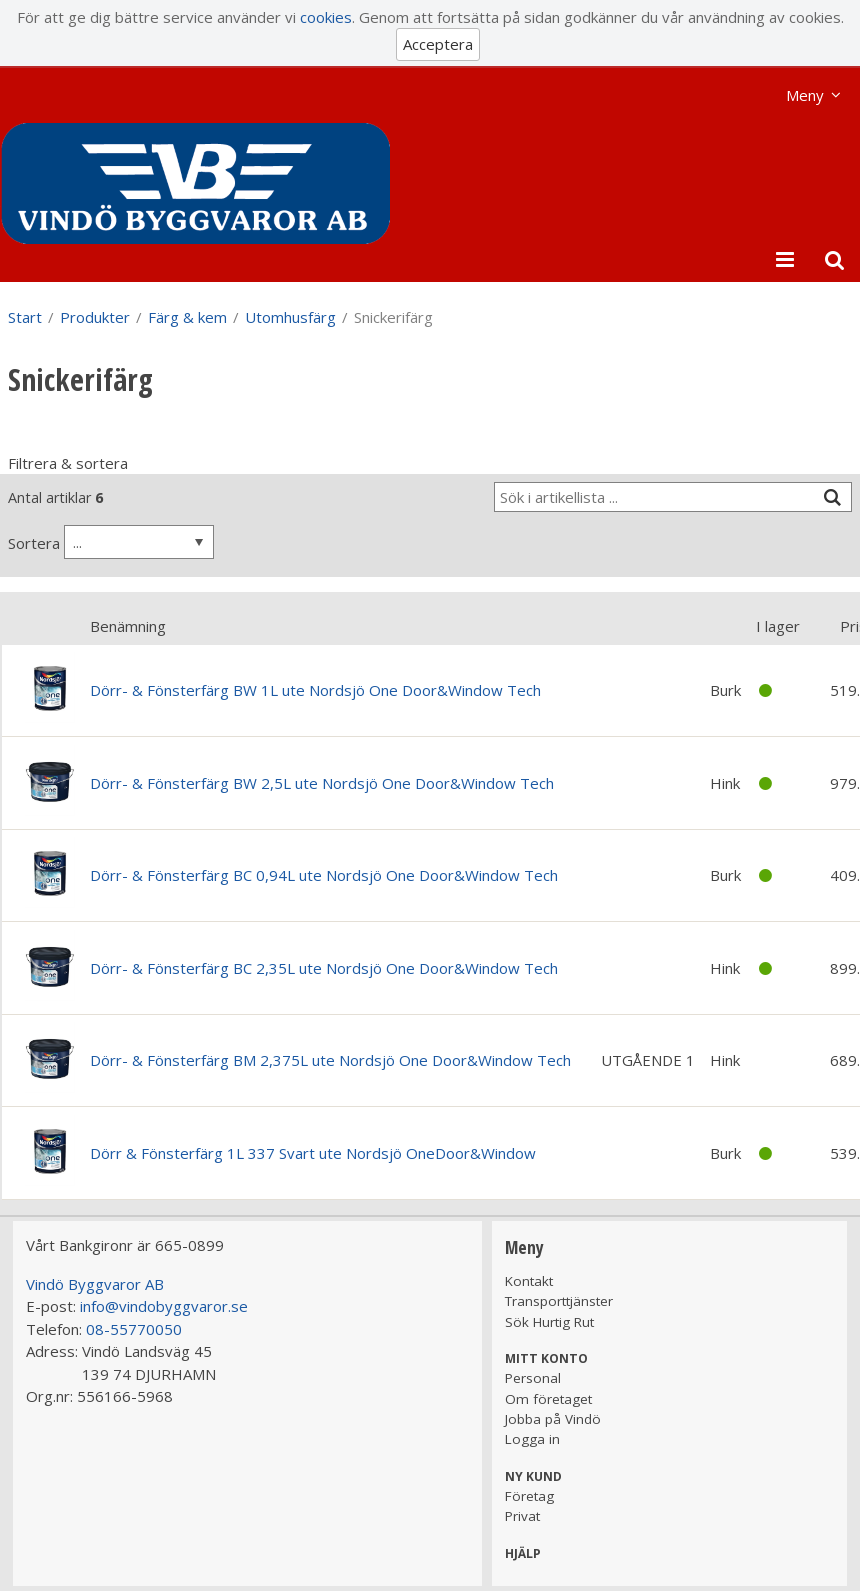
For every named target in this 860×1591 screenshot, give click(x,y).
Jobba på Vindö (553, 1419)
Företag (529, 1496)
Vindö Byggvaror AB (95, 1284)
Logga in (532, 1439)
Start (25, 317)
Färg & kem (187, 317)
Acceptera (438, 44)
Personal (533, 1378)
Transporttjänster (559, 1301)
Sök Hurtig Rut (549, 1322)
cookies (326, 17)
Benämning (128, 626)
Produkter (95, 317)
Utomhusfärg (290, 317)
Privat (522, 1516)
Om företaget (548, 1399)
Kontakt (529, 1281)
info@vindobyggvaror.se (164, 1306)
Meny (805, 95)
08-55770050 (134, 1329)
